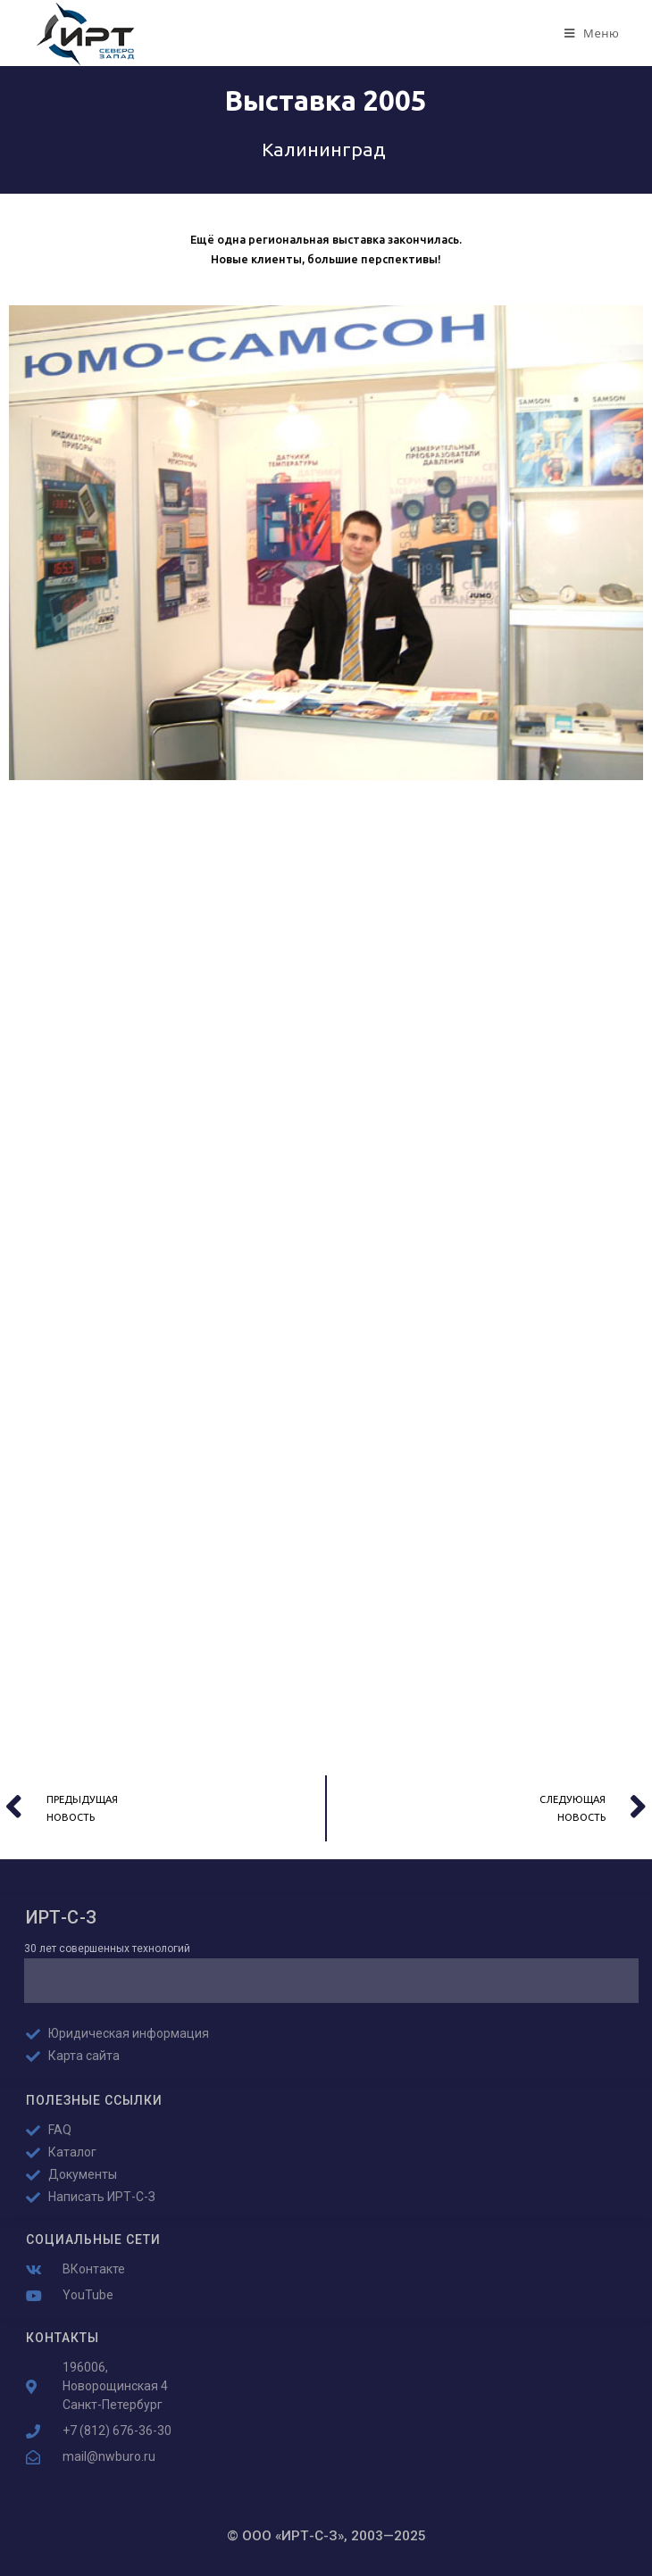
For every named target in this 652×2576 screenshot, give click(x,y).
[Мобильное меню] (592, 33)
